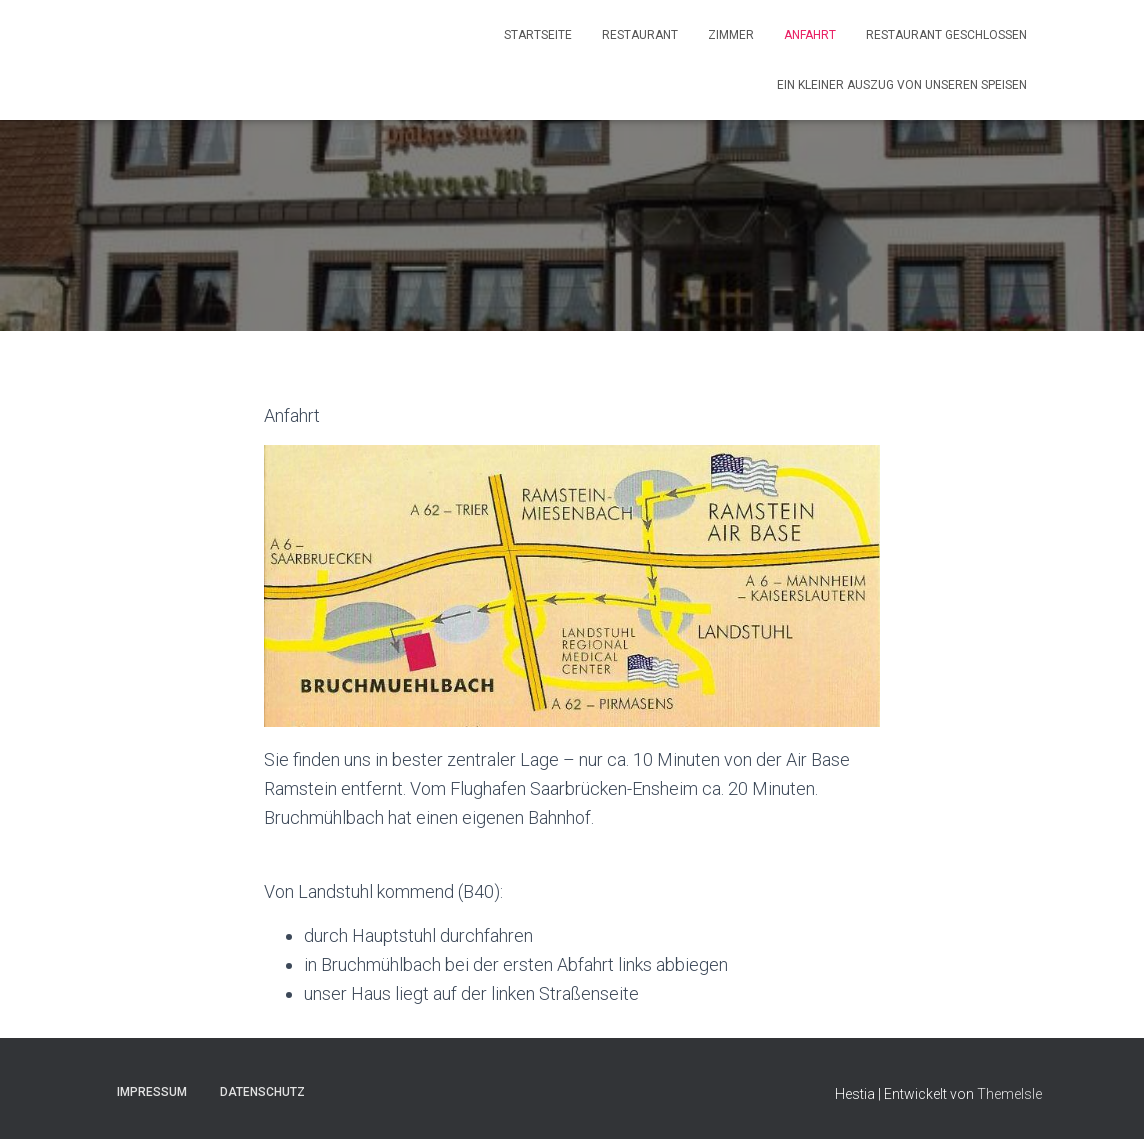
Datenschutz (262, 1092)
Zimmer (731, 35)
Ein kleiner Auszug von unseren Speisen (902, 85)
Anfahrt (810, 35)
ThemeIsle (1009, 1094)
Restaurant (640, 35)
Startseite (538, 35)
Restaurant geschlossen (946, 35)
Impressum (152, 1092)
